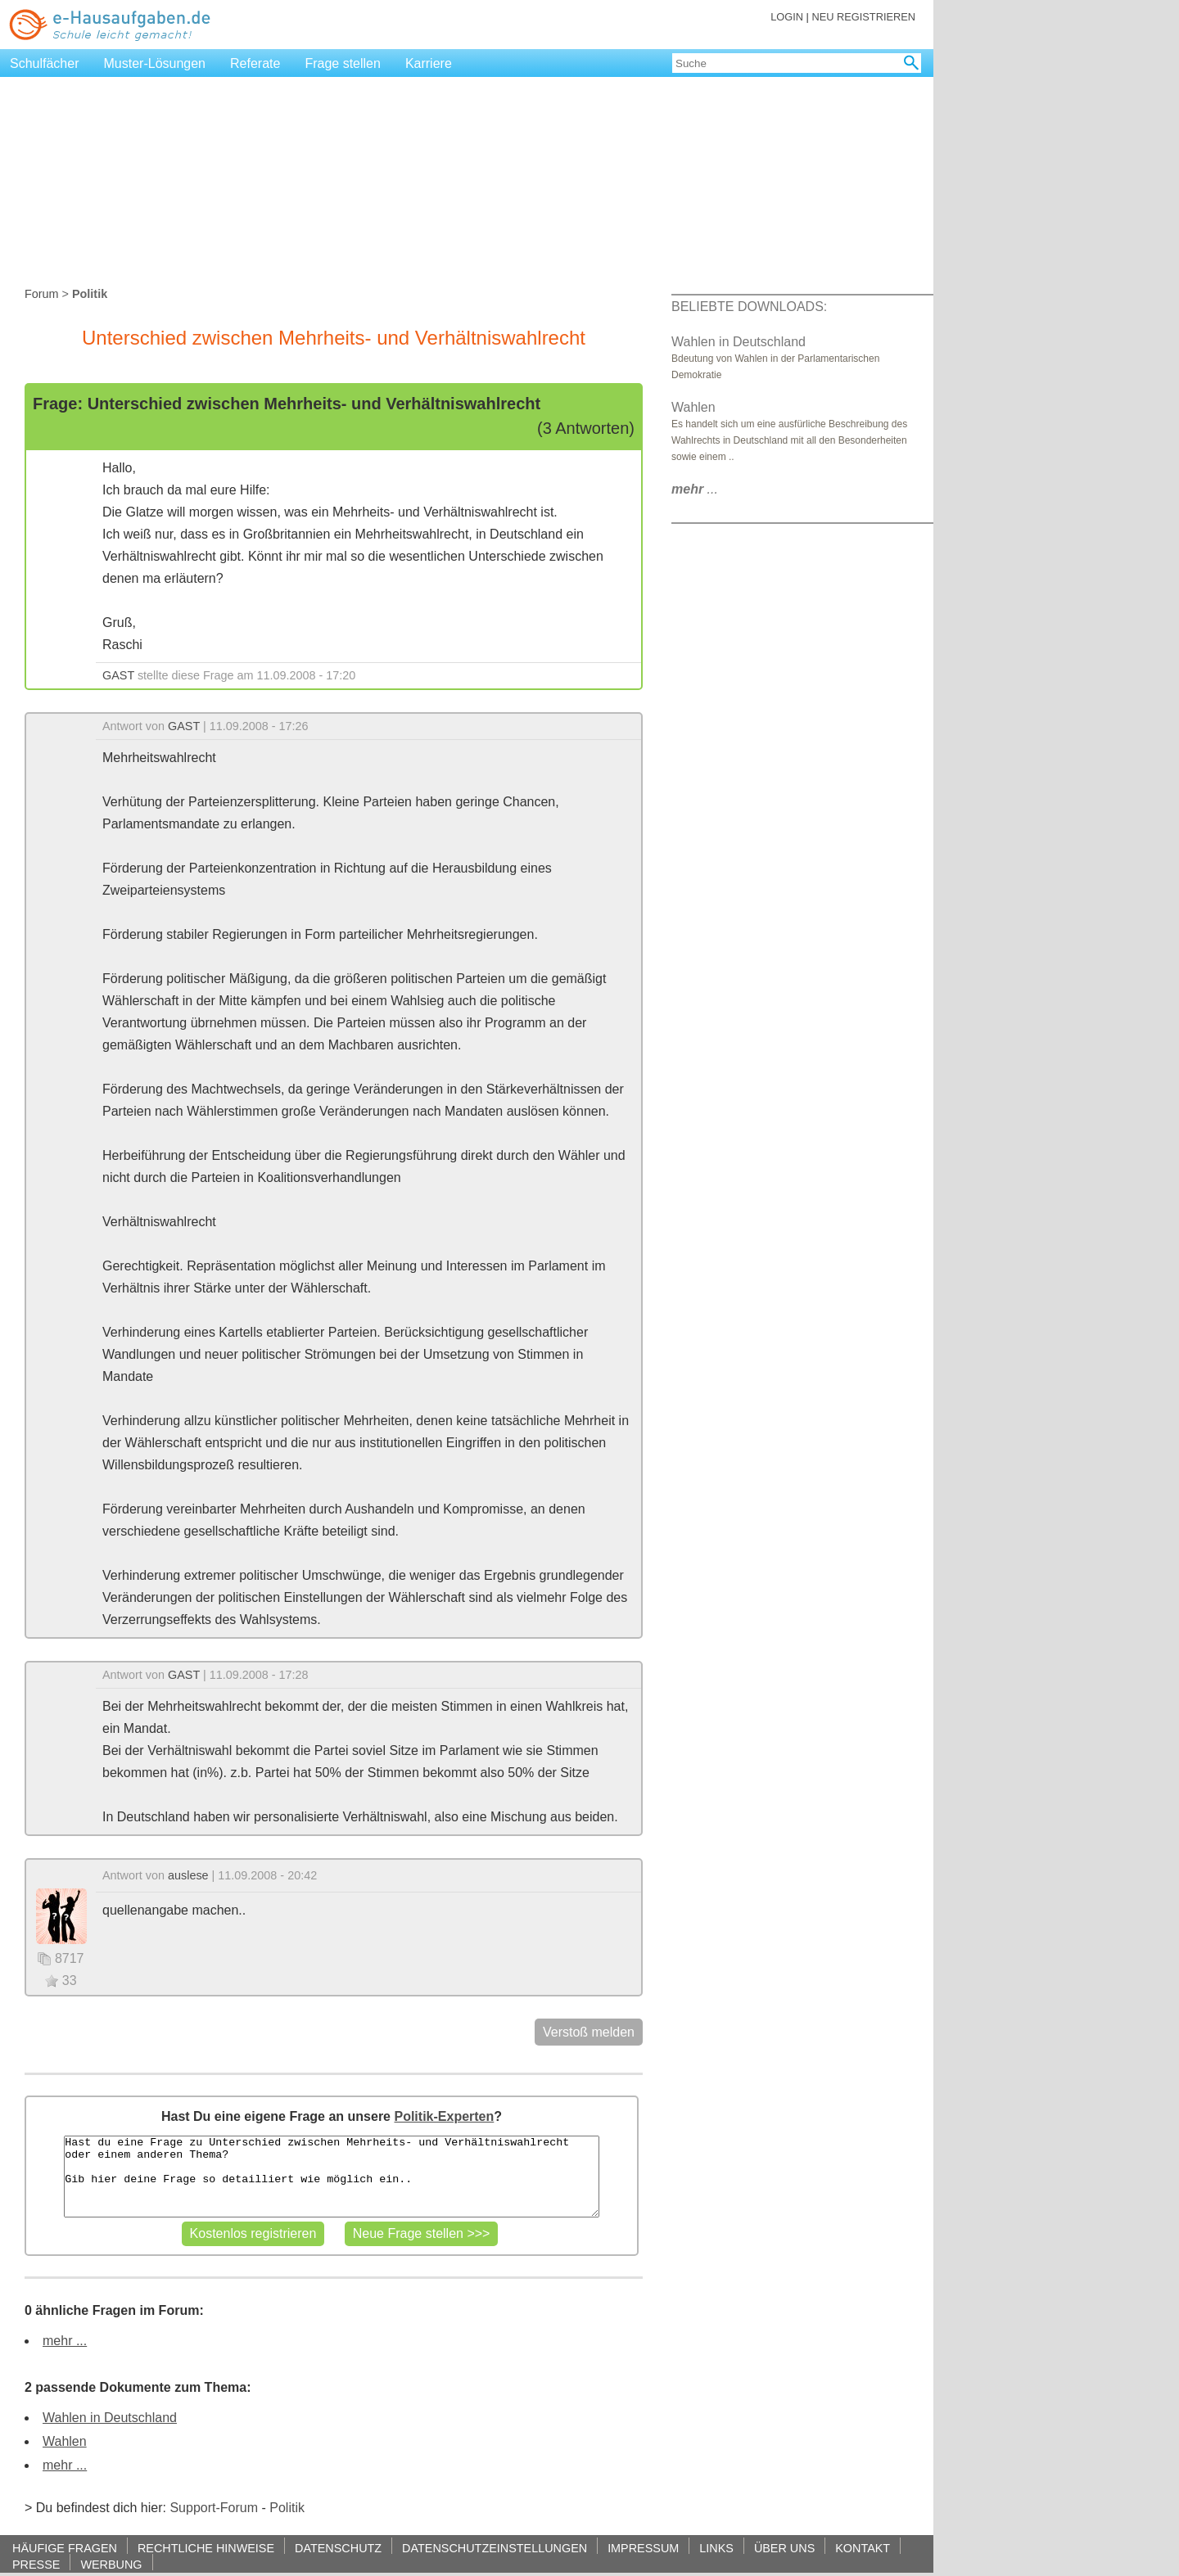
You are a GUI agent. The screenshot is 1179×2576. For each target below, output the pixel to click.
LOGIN (786, 17)
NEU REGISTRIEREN (863, 17)
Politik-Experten (444, 2116)
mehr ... (65, 2341)
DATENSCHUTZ (338, 2548)
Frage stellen (343, 63)
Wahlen (65, 2441)
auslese (188, 1875)
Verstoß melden (589, 2032)
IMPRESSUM (643, 2548)
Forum (42, 293)
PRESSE (36, 2564)
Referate (255, 63)
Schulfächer (44, 63)
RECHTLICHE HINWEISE (206, 2548)
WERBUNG (111, 2564)
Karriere (428, 63)
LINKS (716, 2548)
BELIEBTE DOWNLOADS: (749, 307)
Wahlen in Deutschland (110, 2418)
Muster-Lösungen (155, 63)
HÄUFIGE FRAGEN (64, 2548)
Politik (287, 2508)
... (694, 489)
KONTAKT (862, 2548)
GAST (118, 675)
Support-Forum (213, 2508)
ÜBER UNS (784, 2548)
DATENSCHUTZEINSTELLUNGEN (494, 2548)
